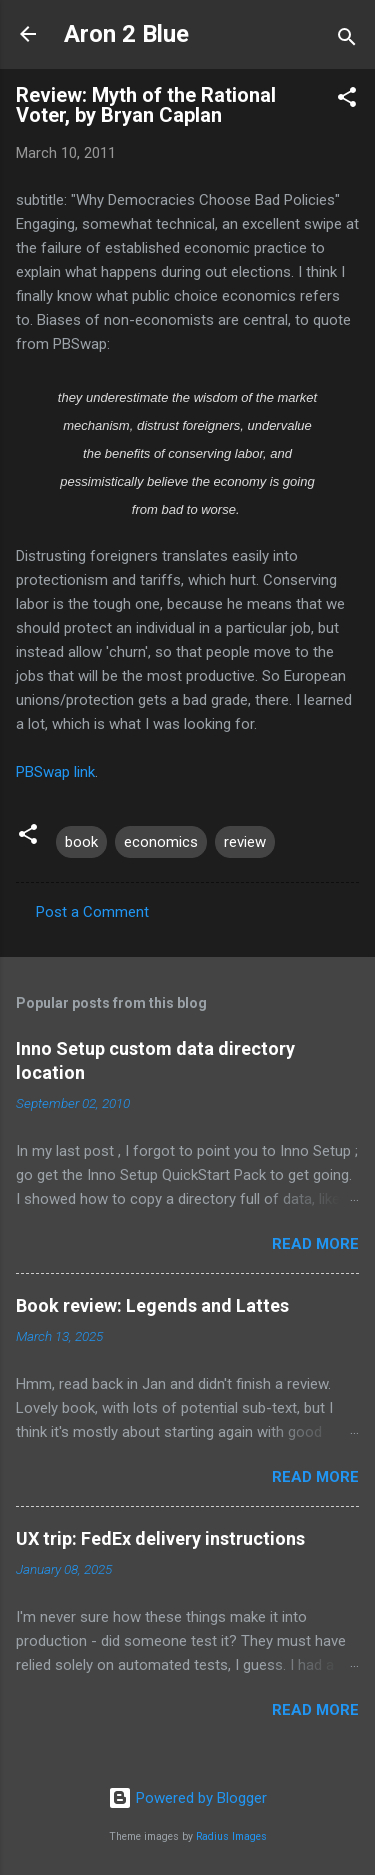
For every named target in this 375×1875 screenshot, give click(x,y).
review (245, 842)
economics (161, 842)
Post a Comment (92, 912)
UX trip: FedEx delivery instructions (160, 1538)
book (81, 842)
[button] (347, 100)
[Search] (347, 40)
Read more (315, 1244)
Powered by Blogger (187, 1798)
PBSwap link (55, 772)
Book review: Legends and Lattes (152, 1305)
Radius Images (231, 1836)
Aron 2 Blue (126, 34)
